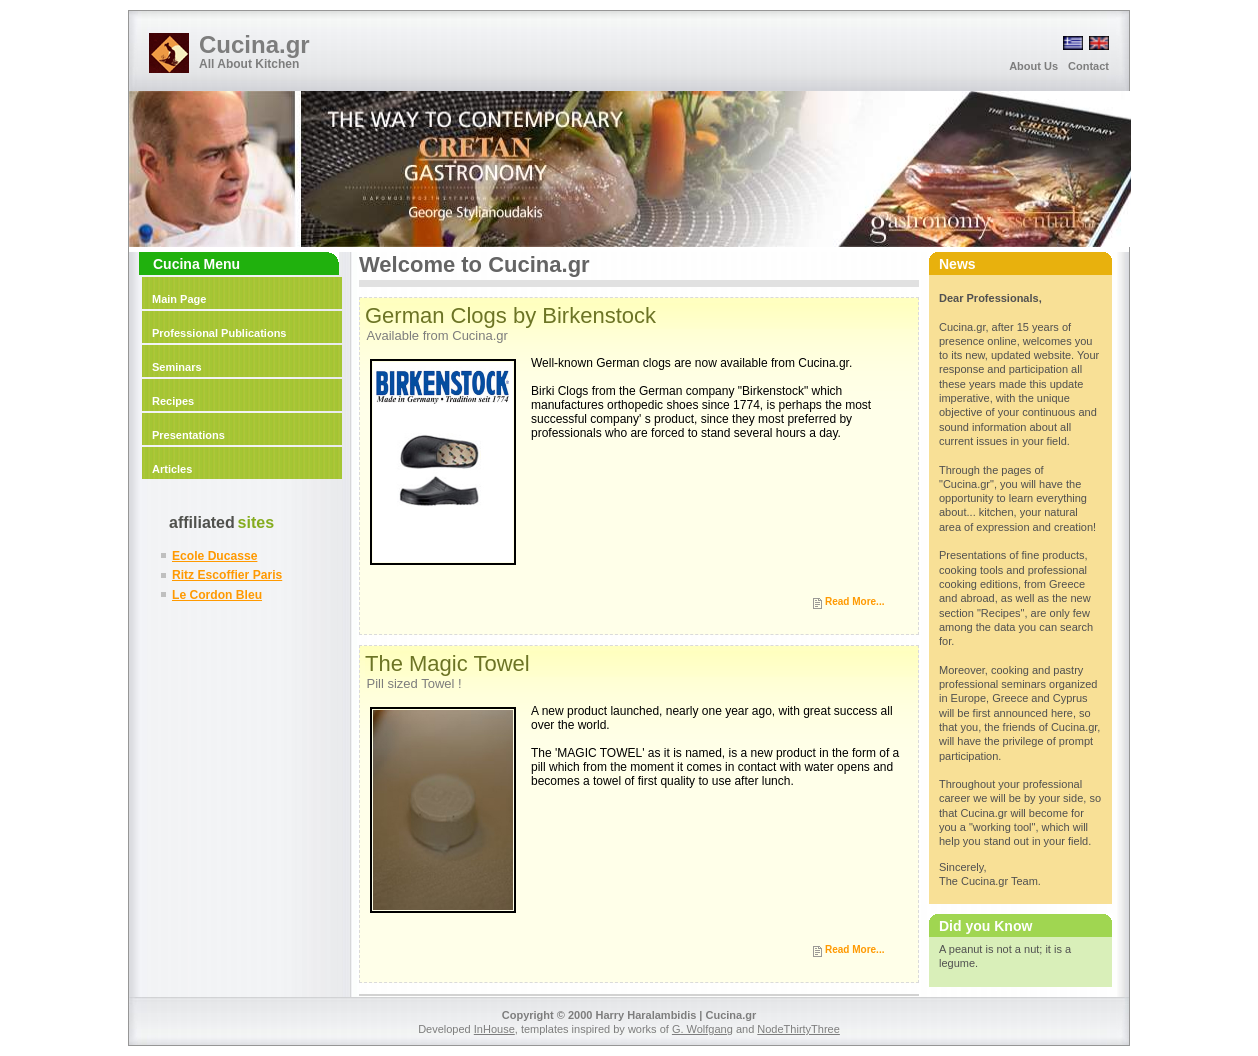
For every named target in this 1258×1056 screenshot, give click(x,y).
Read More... (854, 601)
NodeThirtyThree (798, 1029)
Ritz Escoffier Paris (227, 575)
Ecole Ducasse (214, 556)
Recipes (173, 401)
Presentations (188, 435)
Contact (1088, 66)
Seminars (177, 367)
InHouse (494, 1029)
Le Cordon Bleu (217, 595)
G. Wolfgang (702, 1029)
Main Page (179, 299)
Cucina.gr (254, 44)
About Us (1033, 66)
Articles (172, 469)
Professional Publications (219, 333)
